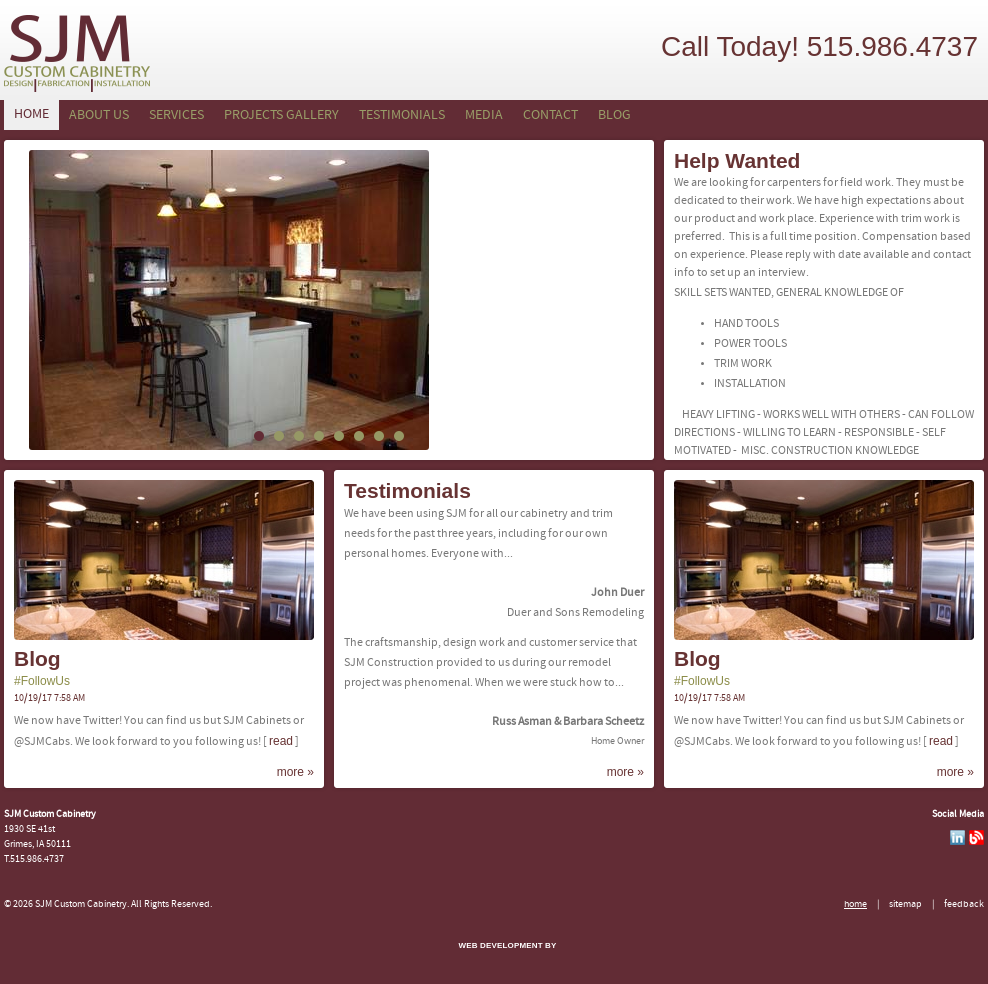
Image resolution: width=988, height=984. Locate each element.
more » (295, 772)
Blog (614, 115)
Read (281, 741)
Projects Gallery (281, 115)
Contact (550, 115)
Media (484, 115)
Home (31, 114)
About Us (99, 115)
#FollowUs (42, 681)
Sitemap (905, 904)
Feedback (964, 904)
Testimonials (402, 115)
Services (176, 115)
